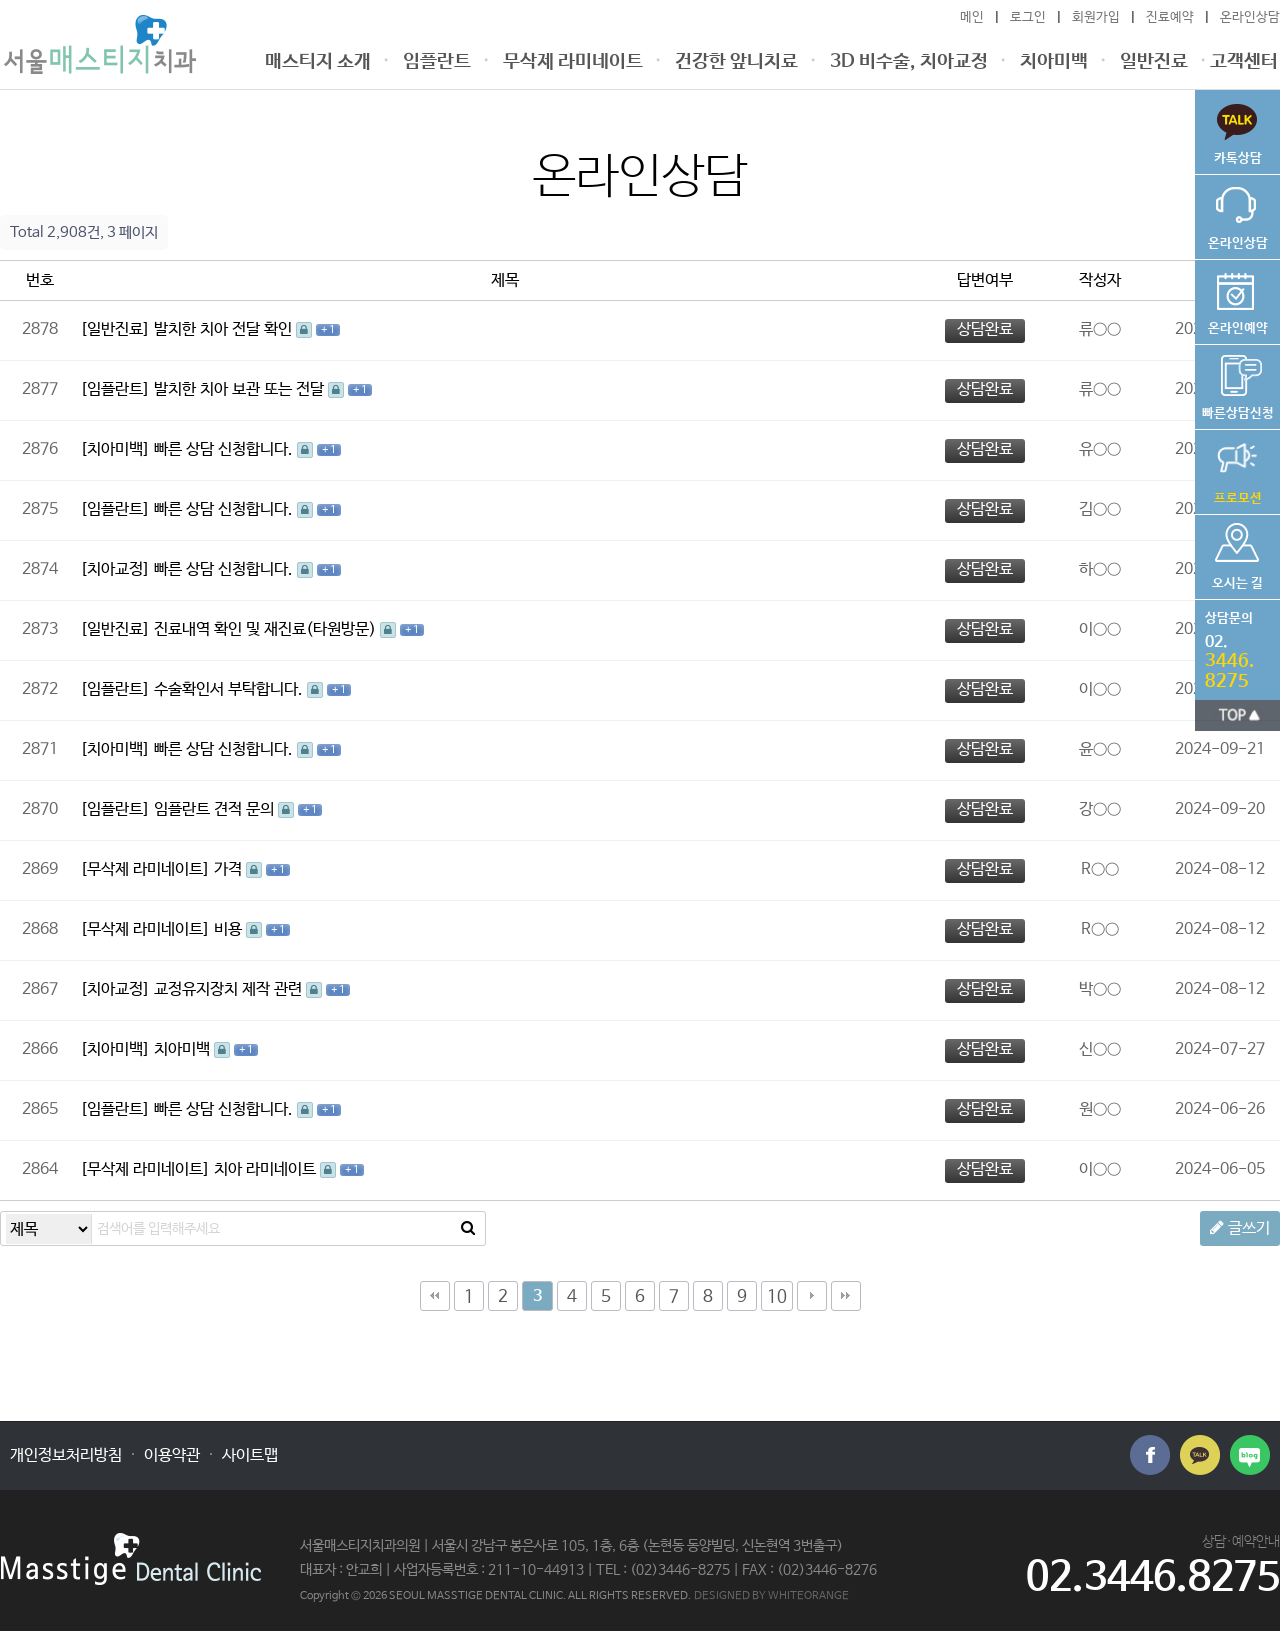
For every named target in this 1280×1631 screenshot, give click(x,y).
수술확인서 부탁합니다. (230, 689)
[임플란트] (115, 389)
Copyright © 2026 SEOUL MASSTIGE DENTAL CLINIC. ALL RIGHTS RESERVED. (495, 1595)
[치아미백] (115, 449)
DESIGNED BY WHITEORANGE (771, 1595)
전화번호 (1232, 645)
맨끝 (846, 1296)
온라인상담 (1250, 17)
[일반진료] (115, 329)
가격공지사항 (1237, 468)
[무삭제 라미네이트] (145, 869)
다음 (812, 1296)
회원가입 (1096, 17)
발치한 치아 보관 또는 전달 (241, 389)
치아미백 (184, 1049)
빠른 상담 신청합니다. (225, 449)
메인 (972, 17)
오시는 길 (1237, 553)
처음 (435, 1296)
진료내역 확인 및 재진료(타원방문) (267, 629)
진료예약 (1170, 17)
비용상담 (1237, 383)
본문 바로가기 (0, 0)
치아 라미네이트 (267, 1169)
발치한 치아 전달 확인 (225, 329)
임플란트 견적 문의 (216, 809)
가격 (230, 869)
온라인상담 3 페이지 (100, 44)
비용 (230, 929)
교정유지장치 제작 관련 (230, 989)
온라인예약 (1237, 298)
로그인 (1028, 17)
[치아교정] (115, 569)
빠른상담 (1237, 128)
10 (777, 1297)
